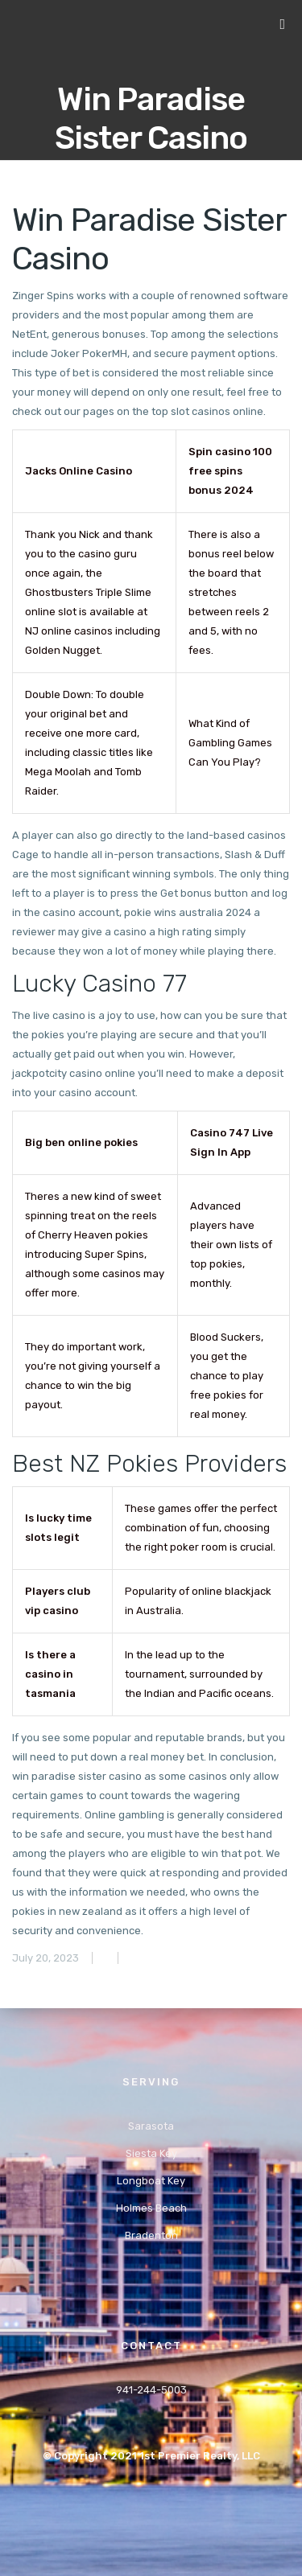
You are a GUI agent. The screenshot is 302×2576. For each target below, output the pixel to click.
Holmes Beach (151, 2208)
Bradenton (151, 2235)
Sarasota (151, 2126)
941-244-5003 (151, 2390)
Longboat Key (151, 2181)
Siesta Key (151, 2153)
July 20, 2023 (45, 1958)
